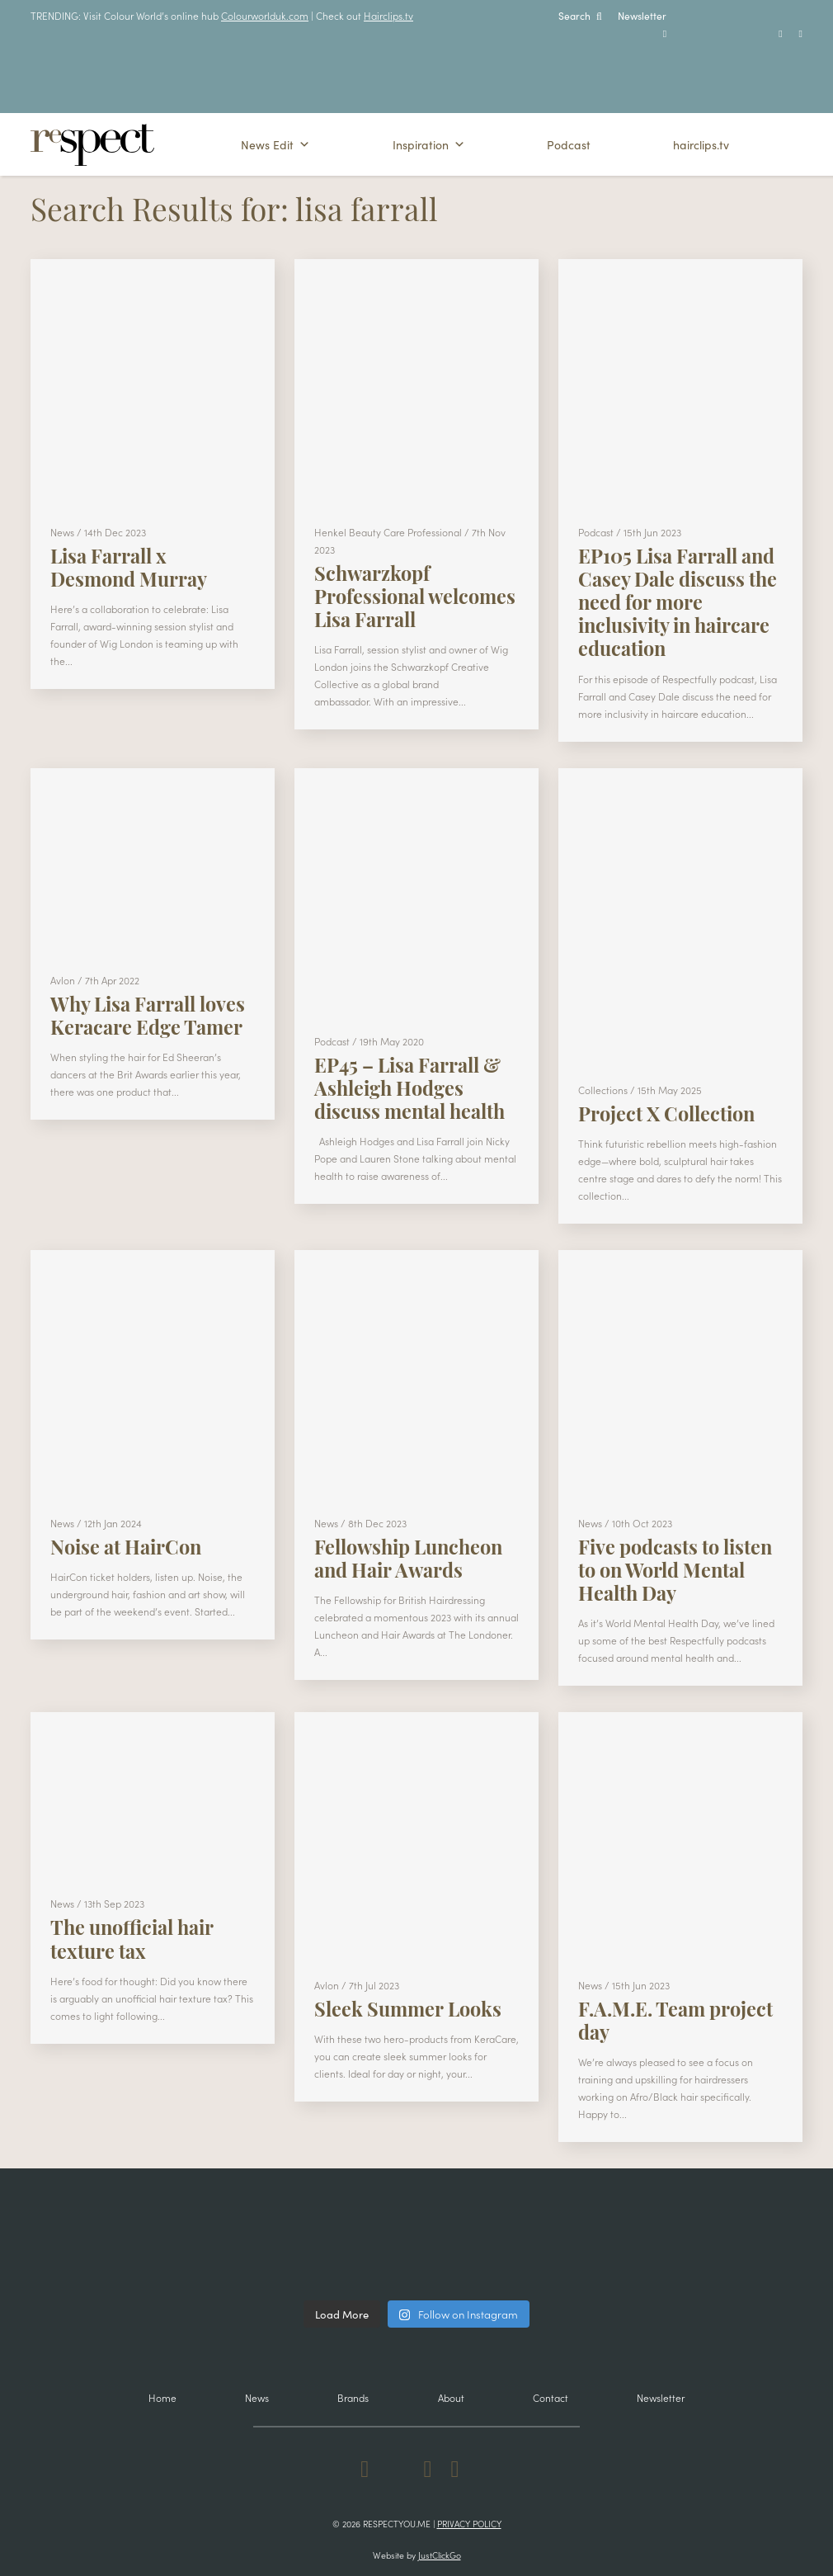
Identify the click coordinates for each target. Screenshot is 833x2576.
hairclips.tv (701, 144)
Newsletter (642, 15)
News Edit (275, 144)
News (257, 2397)
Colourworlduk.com (264, 15)
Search (580, 15)
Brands (353, 2397)
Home (162, 2397)
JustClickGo (439, 2555)
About (451, 2397)
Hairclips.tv (388, 15)
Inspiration (429, 144)
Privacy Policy (469, 2523)
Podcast (569, 144)
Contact (550, 2397)
